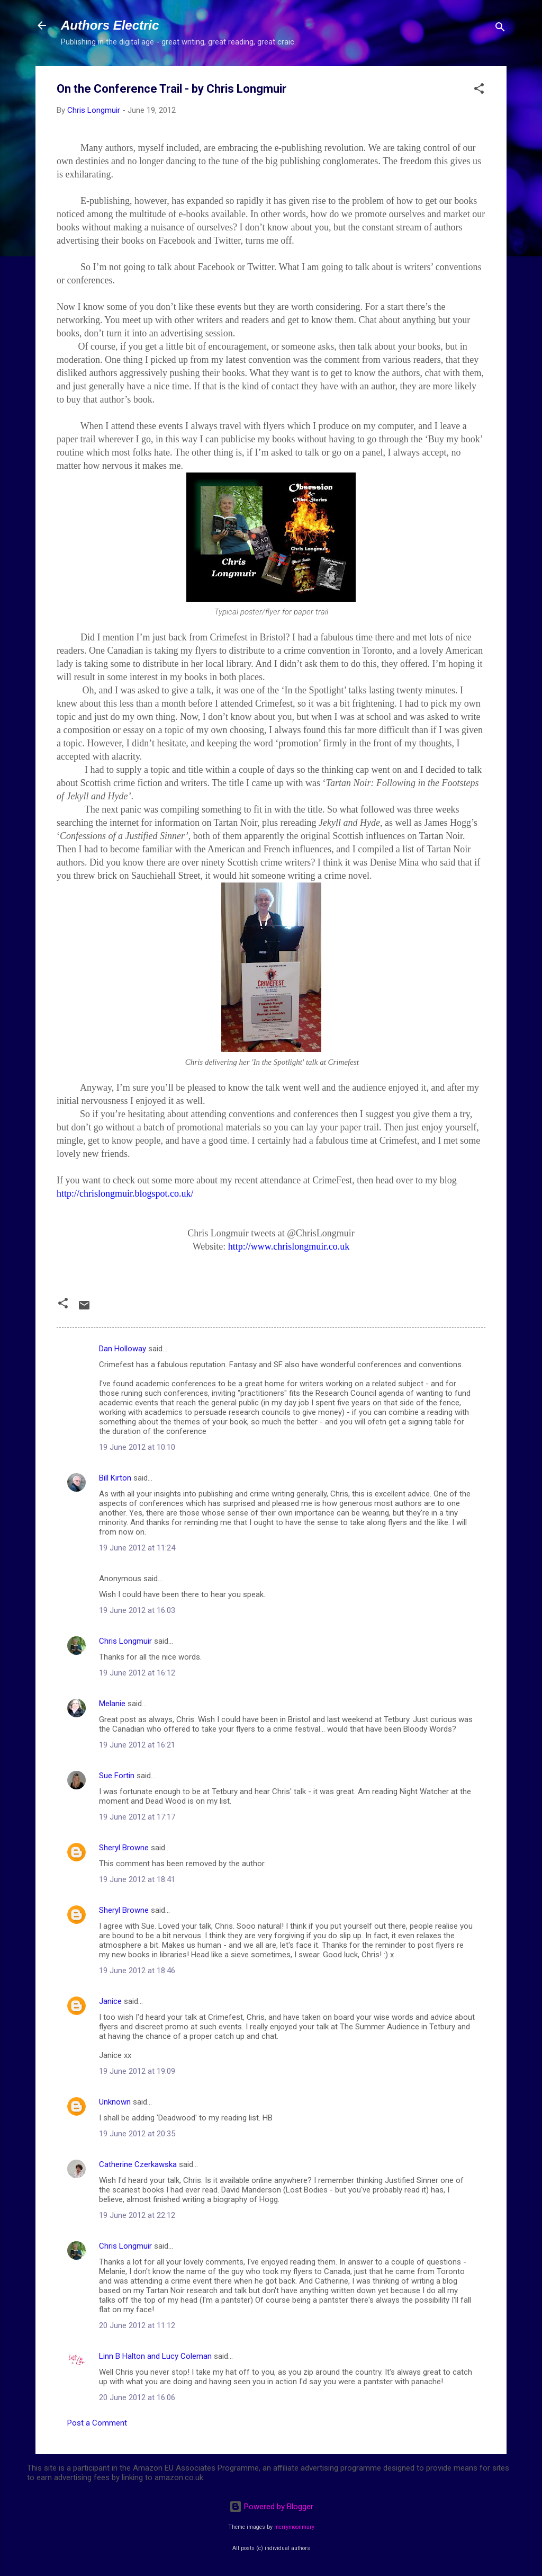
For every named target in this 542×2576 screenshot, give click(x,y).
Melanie (112, 1703)
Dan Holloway (122, 1348)
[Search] (500, 29)
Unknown (115, 2102)
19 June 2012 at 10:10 (137, 1447)
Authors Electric (110, 25)
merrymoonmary (294, 2527)
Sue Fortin (116, 1775)
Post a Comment (97, 2423)
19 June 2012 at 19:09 (137, 2071)
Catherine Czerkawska (138, 2164)
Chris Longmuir (125, 1641)
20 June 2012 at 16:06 (137, 2397)
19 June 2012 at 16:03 (137, 1610)
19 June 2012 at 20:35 (137, 2133)
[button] (479, 90)
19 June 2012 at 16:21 (137, 1745)
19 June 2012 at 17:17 (137, 1817)
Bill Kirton (115, 1478)
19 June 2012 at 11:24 (137, 1548)
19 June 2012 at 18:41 (137, 1879)
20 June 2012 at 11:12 (137, 2325)
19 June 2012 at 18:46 (137, 1970)
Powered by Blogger (271, 2506)
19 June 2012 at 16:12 (137, 1673)
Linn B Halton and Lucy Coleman (155, 2356)
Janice (110, 2001)
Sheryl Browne (124, 1847)
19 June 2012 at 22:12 (137, 2215)
